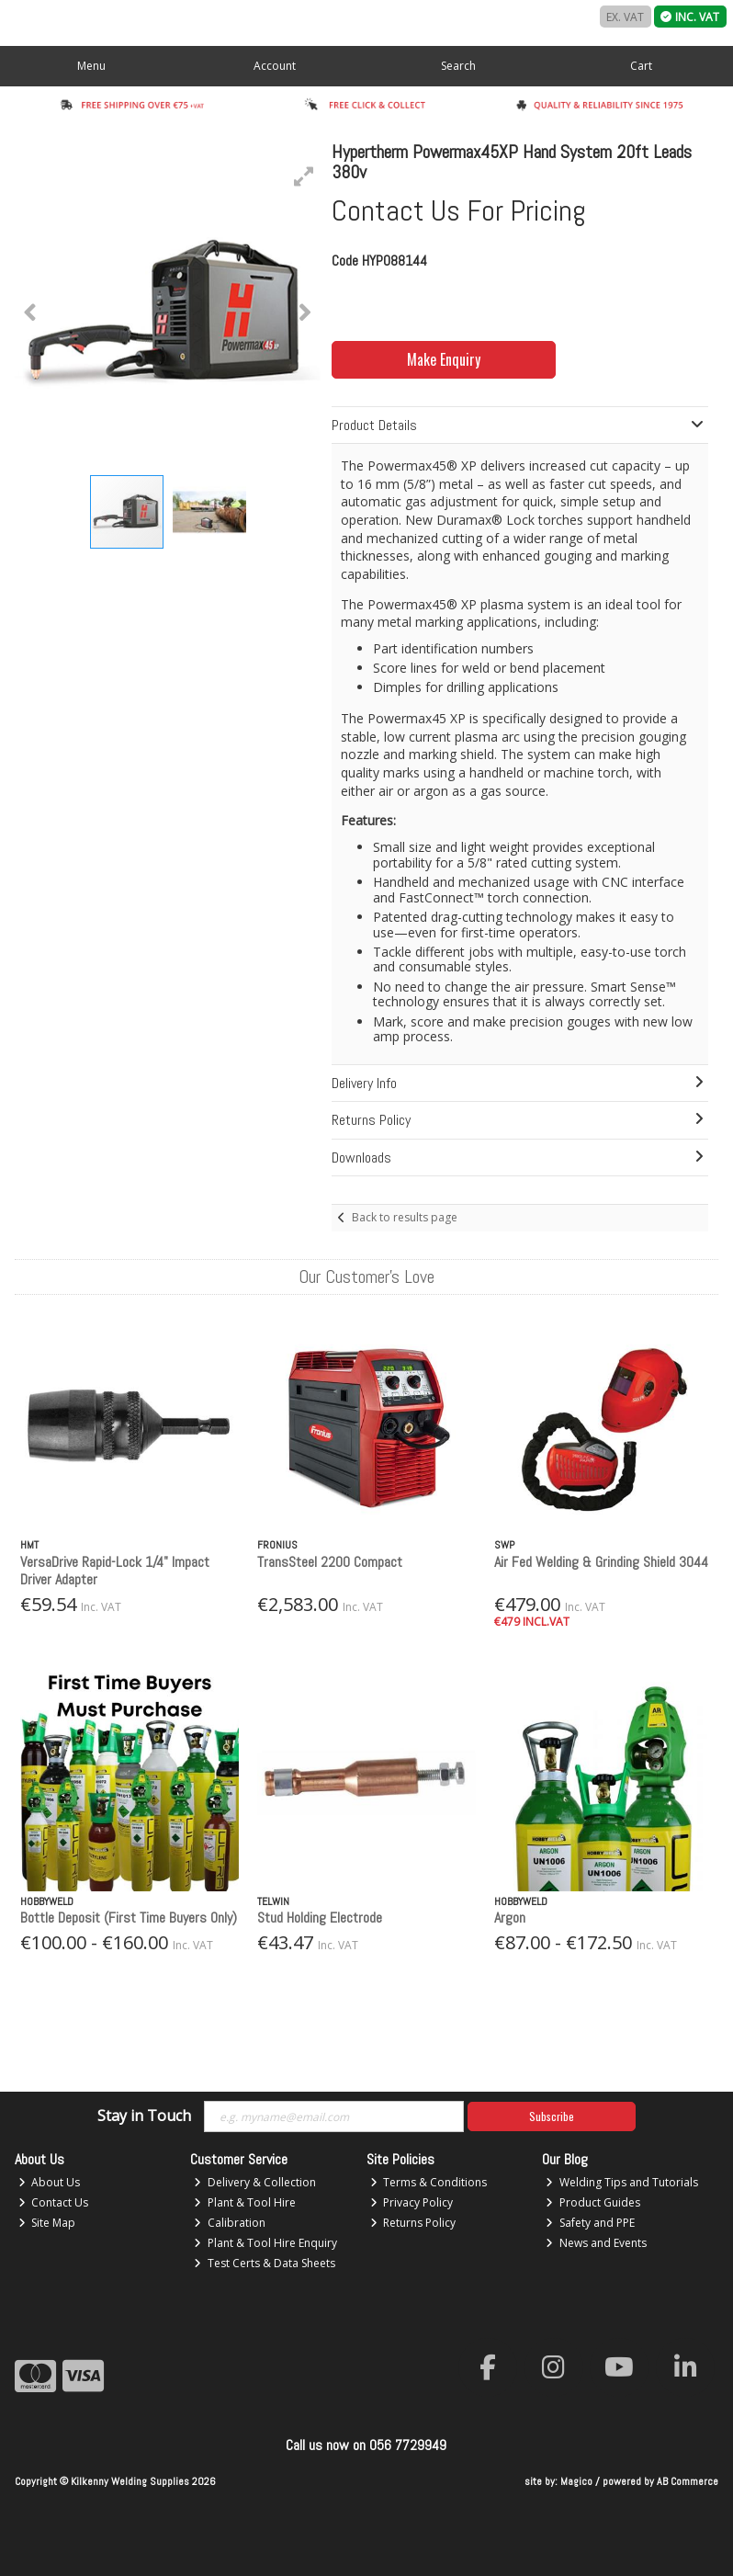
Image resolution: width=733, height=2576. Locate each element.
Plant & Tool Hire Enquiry (265, 2243)
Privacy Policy (412, 2202)
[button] (304, 176)
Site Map (47, 2222)
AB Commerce (687, 2481)
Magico (576, 2481)
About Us (49, 2182)
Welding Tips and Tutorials (622, 2182)
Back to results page (404, 1217)
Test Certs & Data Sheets (264, 2263)
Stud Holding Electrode (319, 1917)
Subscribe (551, 2116)
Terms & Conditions (429, 2182)
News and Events (596, 2243)
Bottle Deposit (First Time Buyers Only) (128, 1917)
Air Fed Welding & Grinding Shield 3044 (601, 1562)
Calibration (229, 2222)
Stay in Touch (144, 2116)
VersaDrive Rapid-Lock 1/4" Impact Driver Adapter (114, 1570)
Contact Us (53, 2202)
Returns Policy (413, 2222)
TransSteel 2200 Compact (329, 1562)
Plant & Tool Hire (245, 2202)
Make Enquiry (443, 359)
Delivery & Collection (255, 2182)
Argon (509, 1917)
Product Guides (593, 2202)
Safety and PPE (590, 2222)
